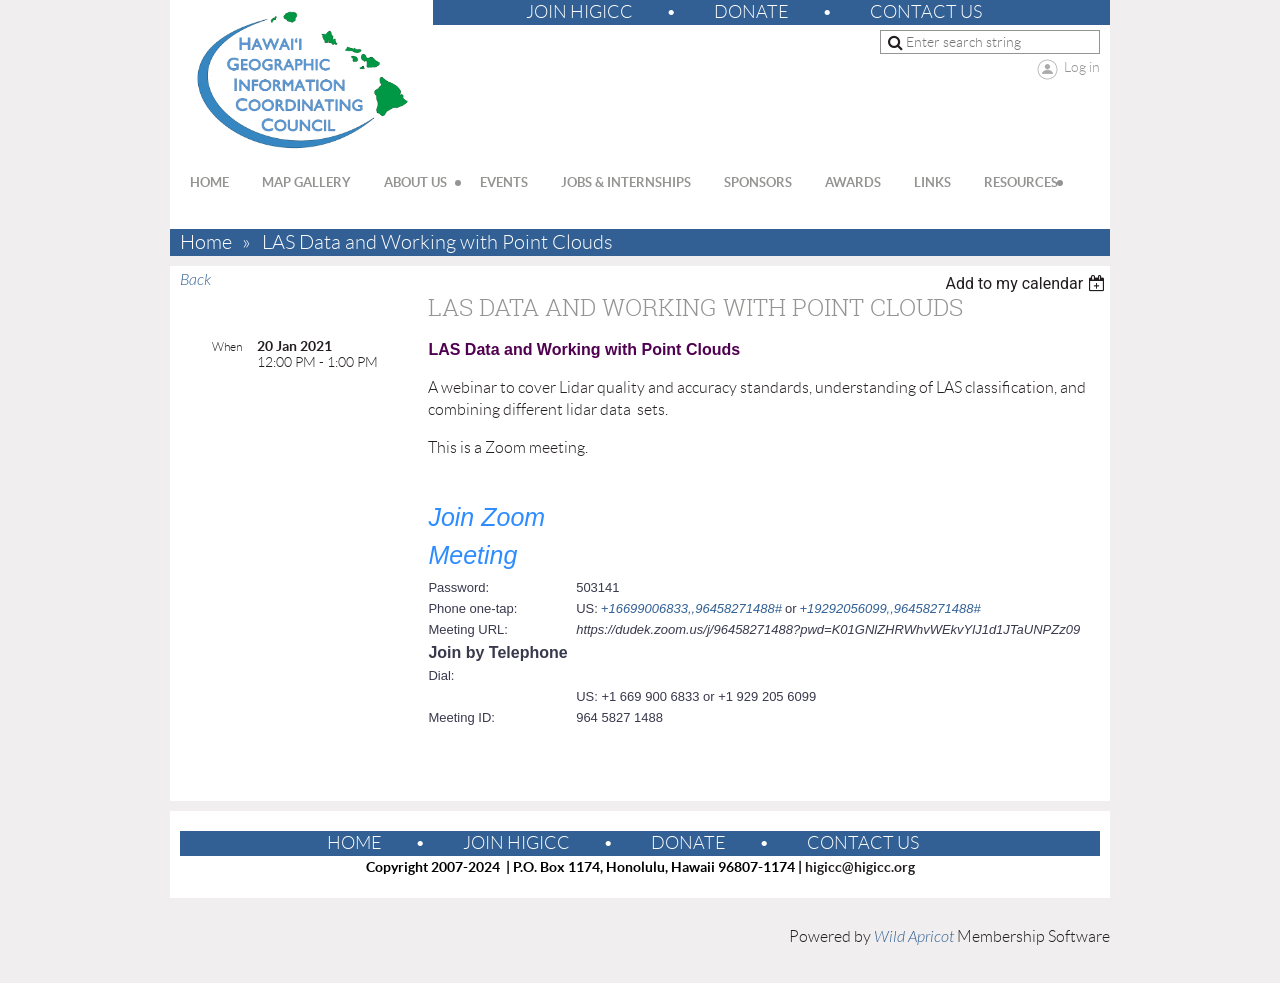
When (227, 346)
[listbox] (1027, 283)
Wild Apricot (914, 937)
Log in (1082, 67)
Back (195, 280)
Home (206, 242)
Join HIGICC (579, 12)
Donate (751, 12)
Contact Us (926, 12)
